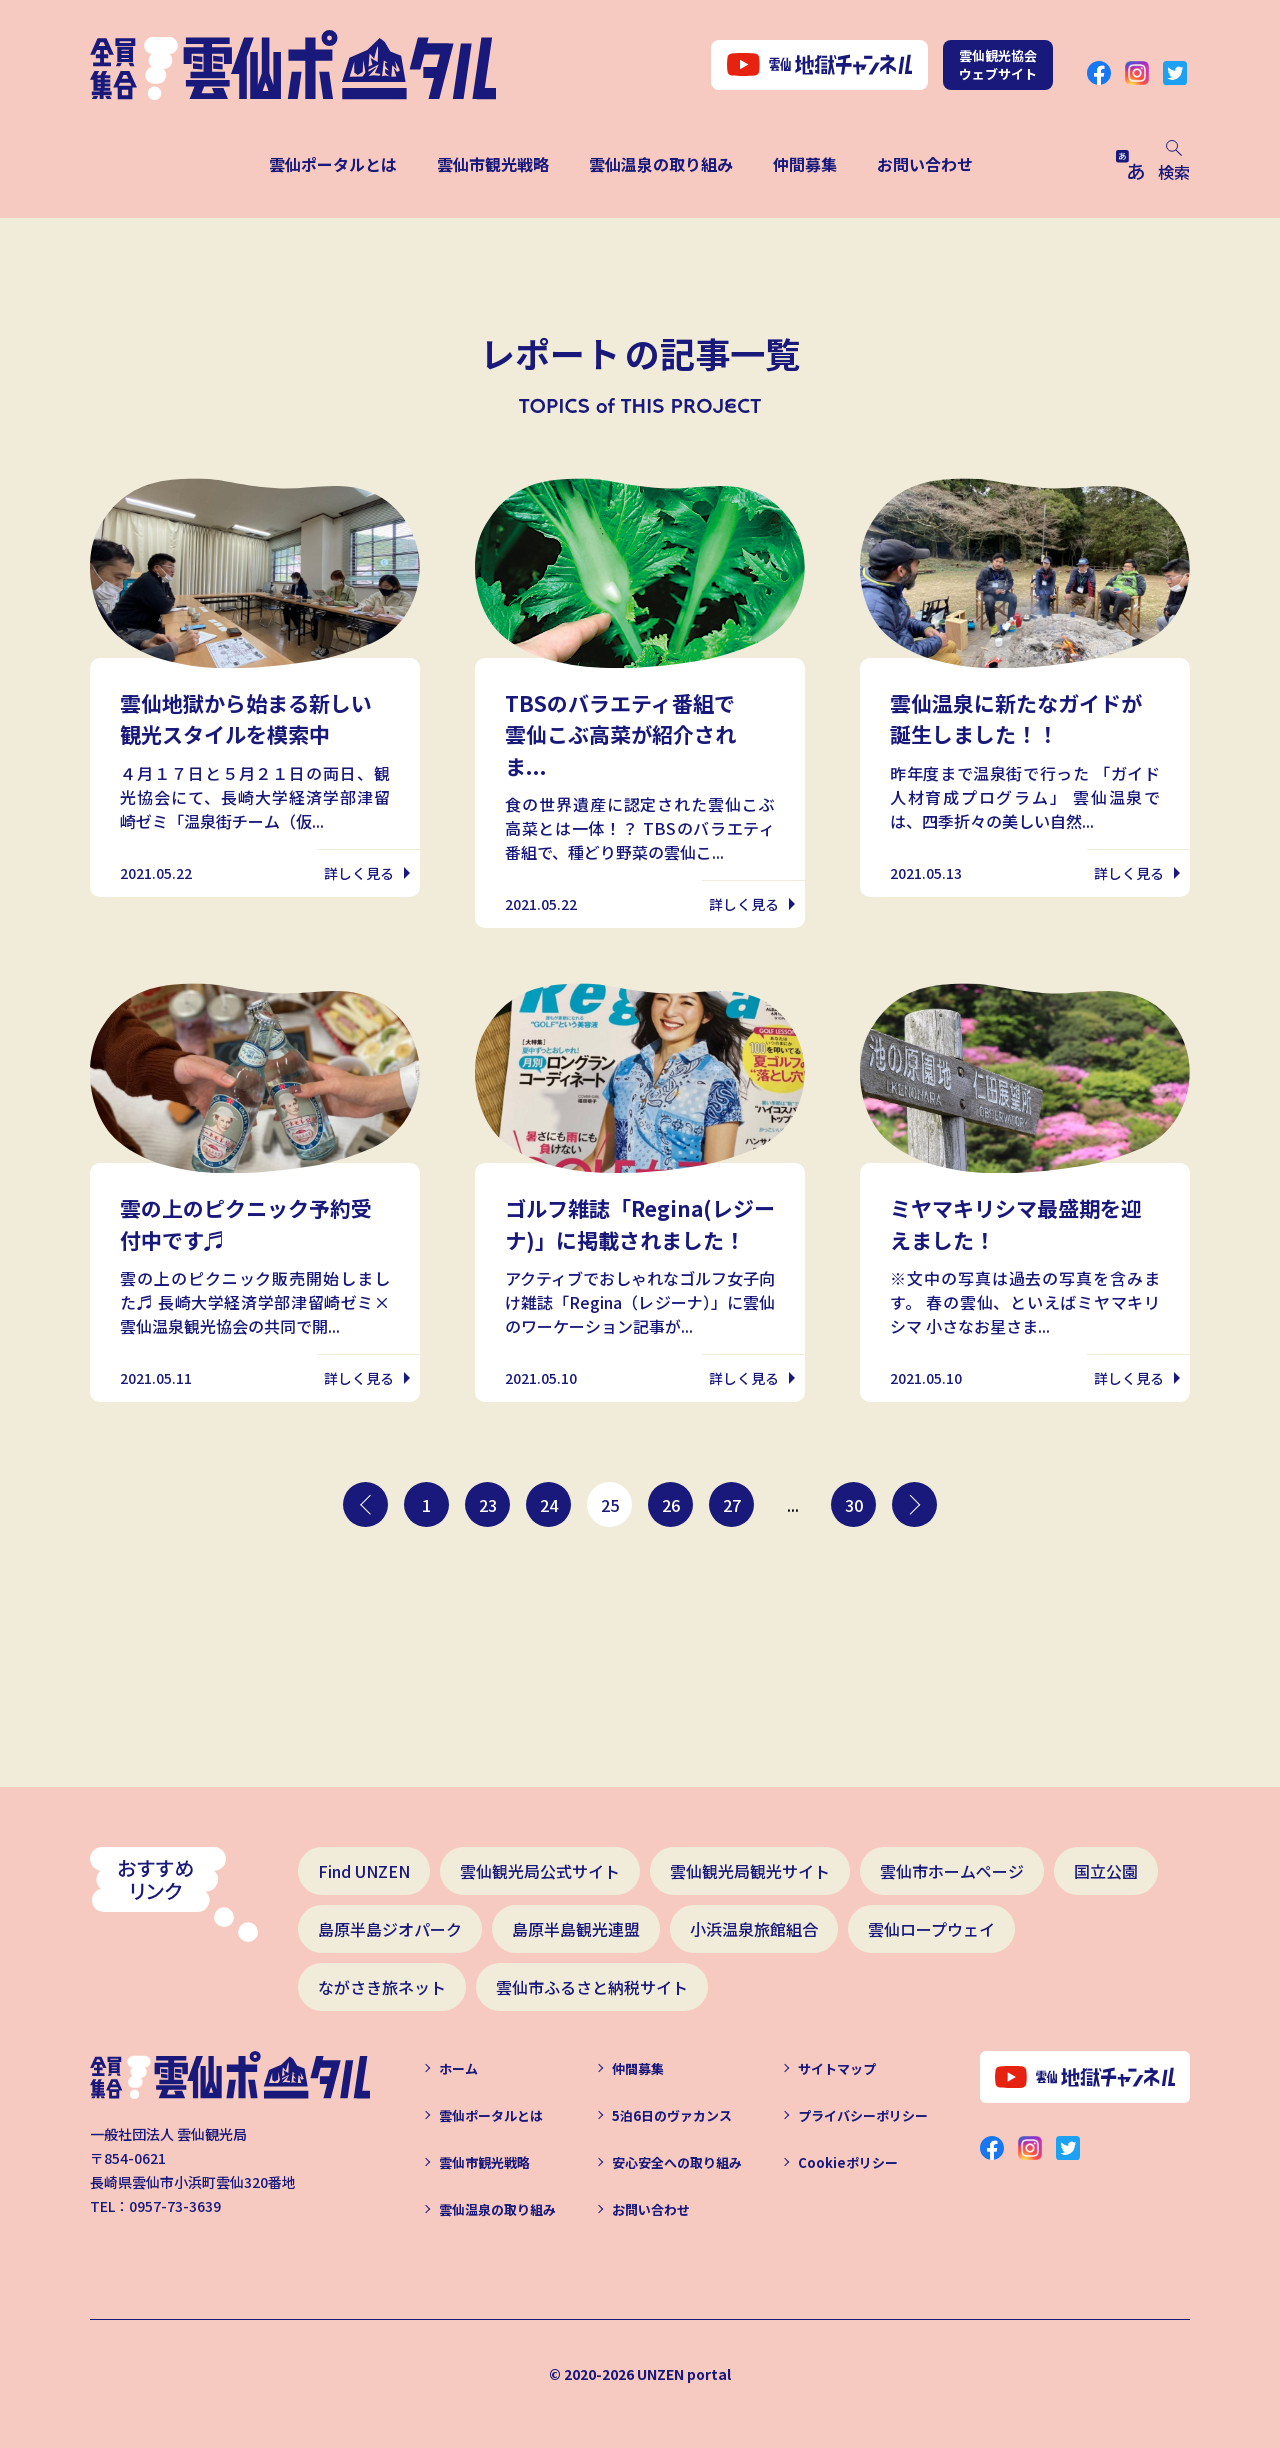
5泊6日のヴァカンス (672, 2115)
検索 (1174, 162)
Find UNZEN (364, 1871)
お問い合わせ (925, 164)
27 (732, 1505)
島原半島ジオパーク (390, 1929)
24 (549, 1505)
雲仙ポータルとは (333, 164)
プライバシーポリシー (863, 2115)
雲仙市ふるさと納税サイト (592, 1987)
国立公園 (1106, 1871)
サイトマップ (837, 2068)
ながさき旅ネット (382, 1987)
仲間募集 (805, 164)
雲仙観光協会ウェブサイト (998, 64)
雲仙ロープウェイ (931, 1929)
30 (854, 1505)
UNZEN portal (684, 2374)
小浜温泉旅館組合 (754, 1929)
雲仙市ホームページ (952, 1871)
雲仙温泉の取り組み (661, 164)
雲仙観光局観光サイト (750, 1871)
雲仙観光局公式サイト (540, 1871)
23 (488, 1505)
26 (671, 1505)
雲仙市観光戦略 (493, 164)
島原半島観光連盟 (576, 1929)
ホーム (458, 2068)
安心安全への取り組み (677, 2162)
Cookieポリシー (848, 2162)
